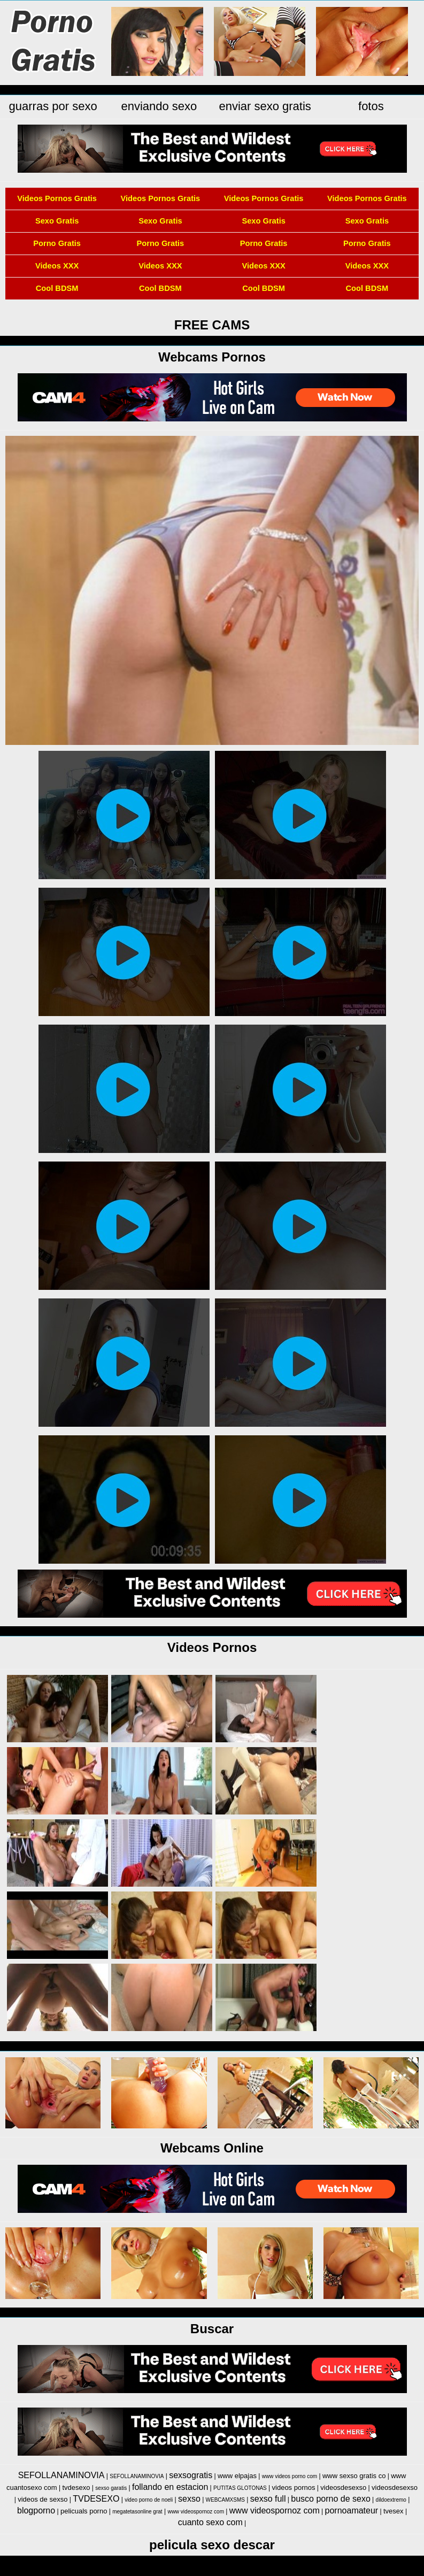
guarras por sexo (53, 106)
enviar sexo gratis (265, 106)
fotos (371, 106)
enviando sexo (159, 106)
